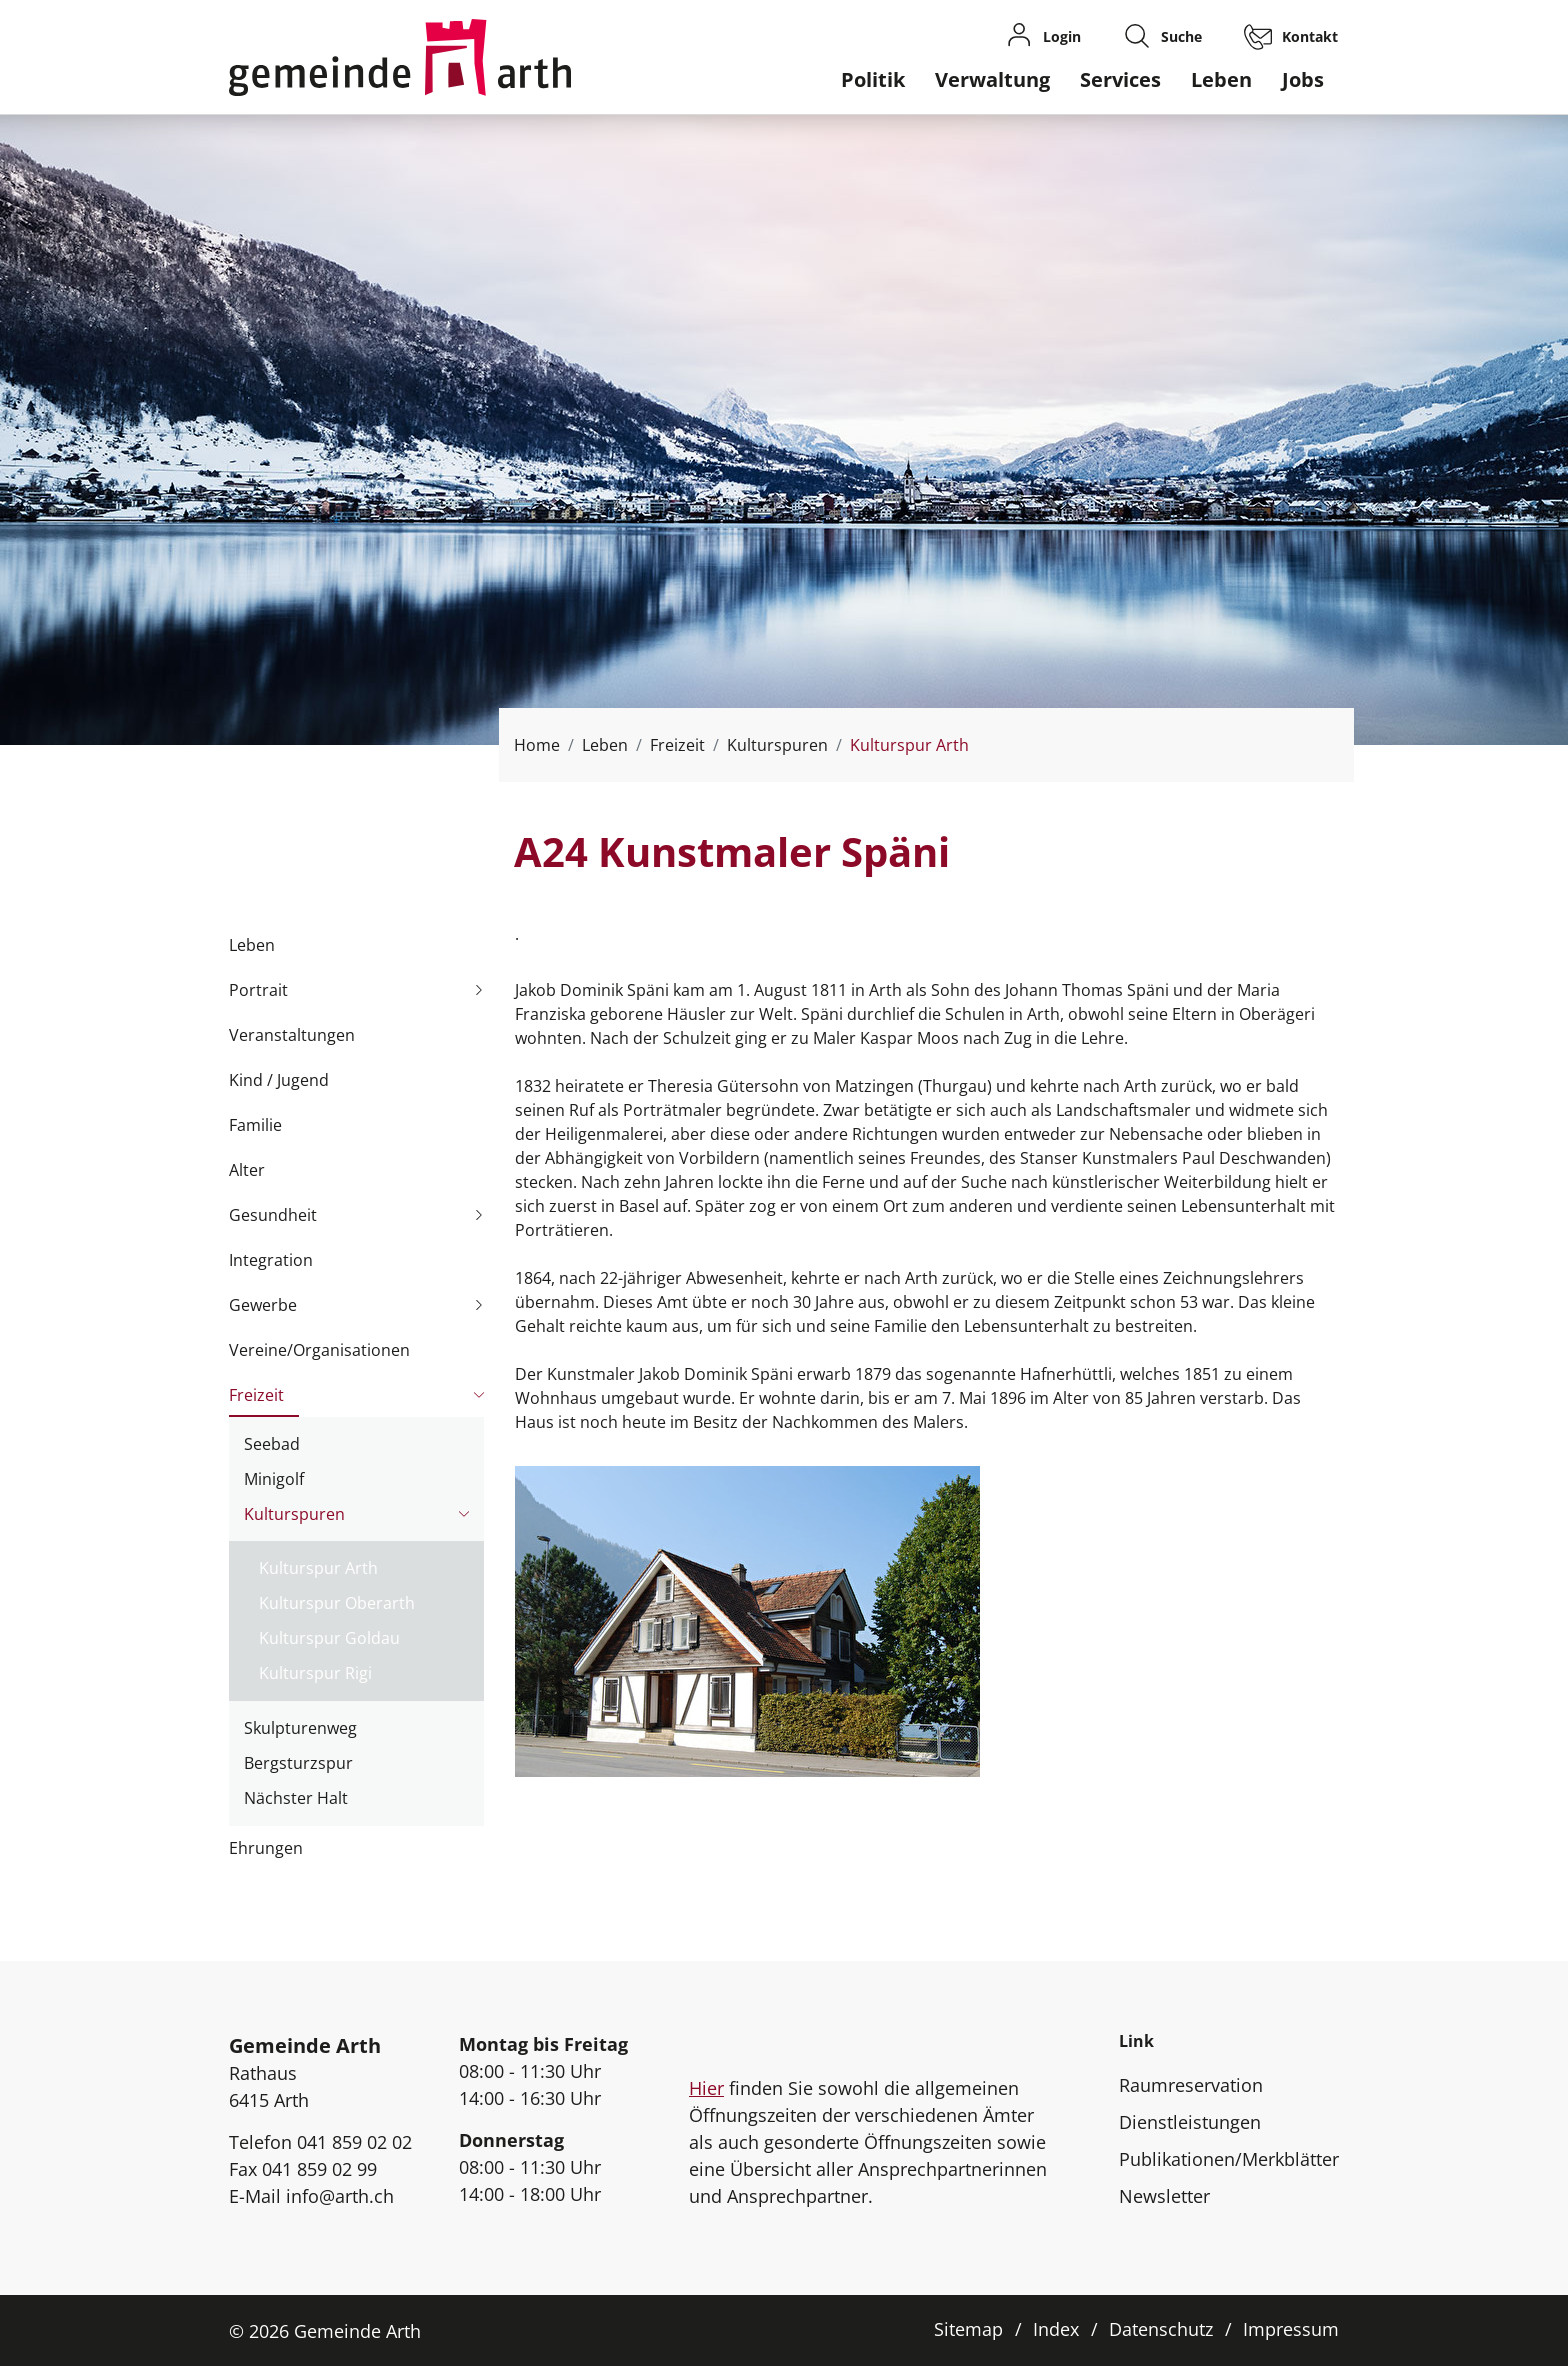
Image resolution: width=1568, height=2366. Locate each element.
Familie (255, 1125)
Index (1056, 2329)
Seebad (272, 1444)
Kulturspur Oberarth (337, 1603)
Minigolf (274, 1479)
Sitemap (968, 2329)
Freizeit (256, 1395)
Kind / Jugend (279, 1080)
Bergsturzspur (298, 1763)
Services (1120, 79)
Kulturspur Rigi (315, 1673)
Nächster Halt (296, 1798)
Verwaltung (992, 79)
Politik (873, 79)
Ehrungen (266, 1848)
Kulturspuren (294, 1514)
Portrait (258, 990)
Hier (706, 2088)
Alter (247, 1170)
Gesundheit (273, 1215)
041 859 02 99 (319, 2169)
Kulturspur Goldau (329, 1638)
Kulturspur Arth (318, 1571)
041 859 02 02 (354, 2142)
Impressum (1291, 2329)
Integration (271, 1260)
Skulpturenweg (300, 1728)
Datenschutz (1161, 2329)
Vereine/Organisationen (319, 1350)
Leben (1221, 79)
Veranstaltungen (292, 1035)
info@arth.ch (340, 2196)
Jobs (1303, 79)
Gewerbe (263, 1305)
